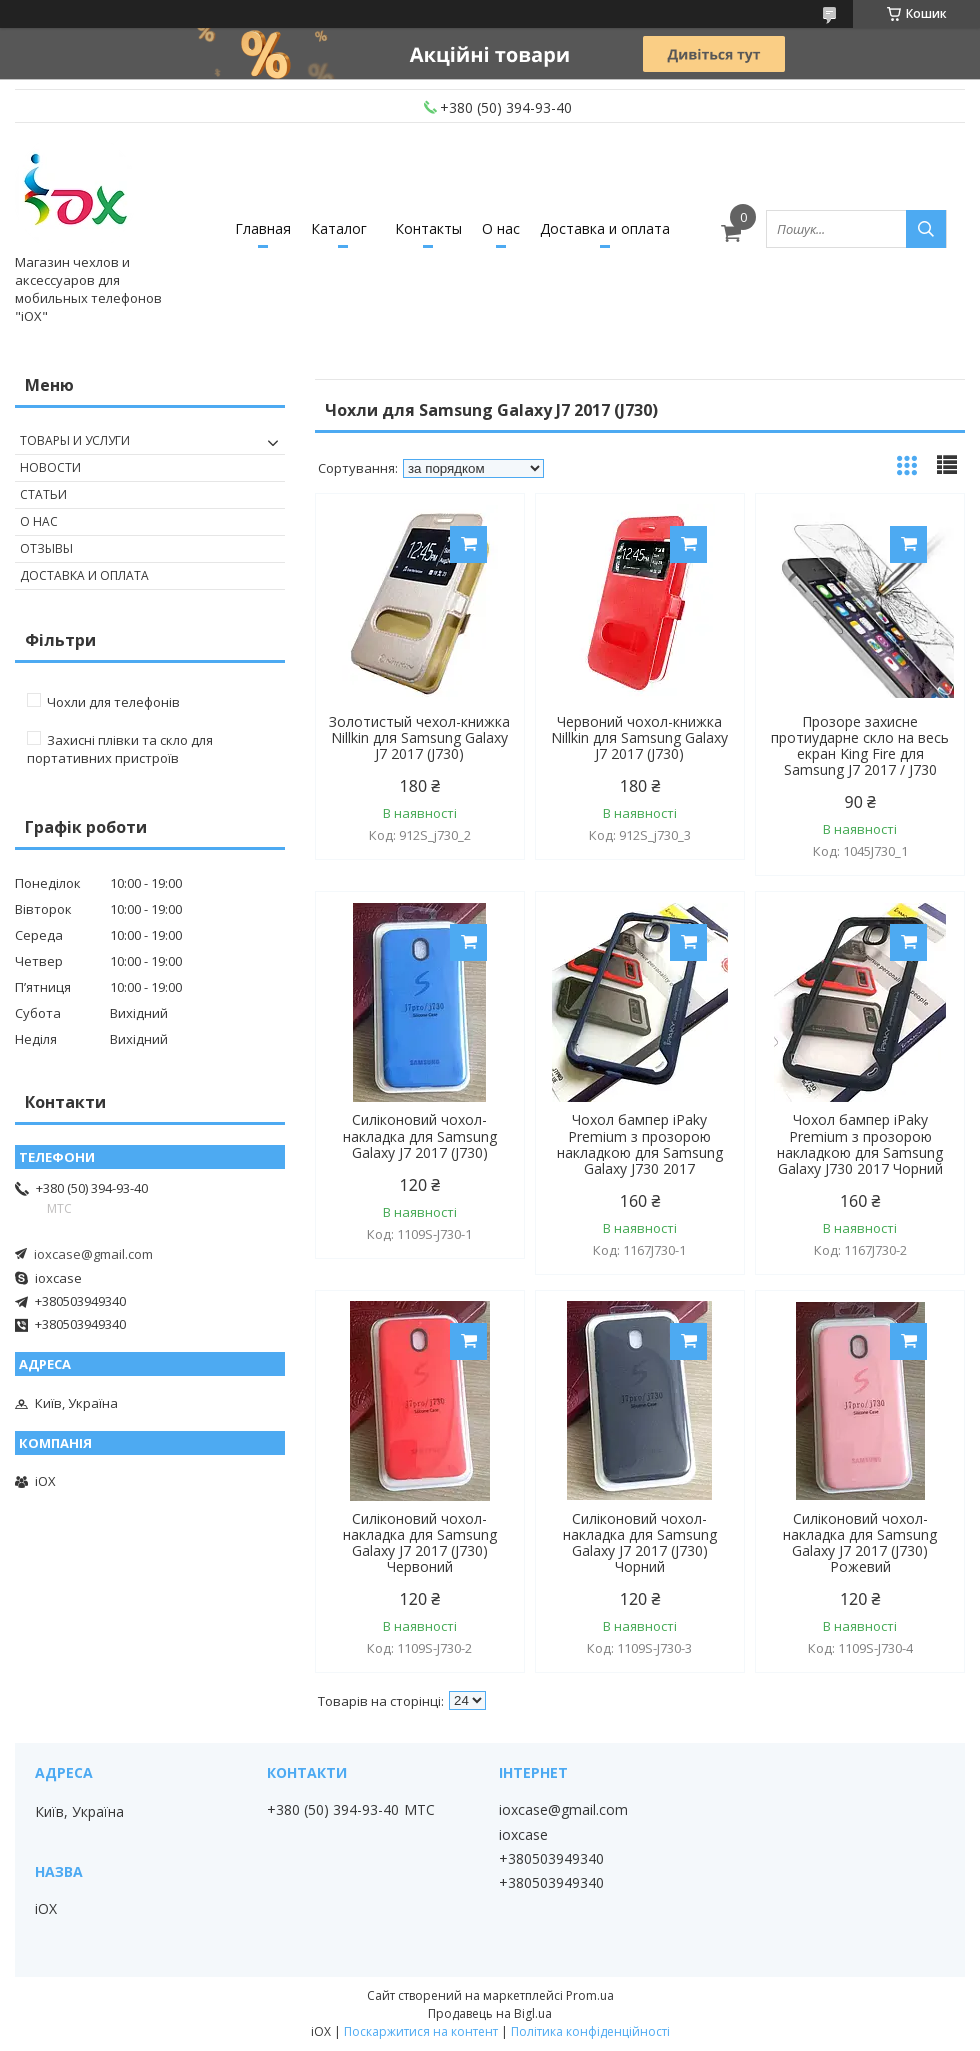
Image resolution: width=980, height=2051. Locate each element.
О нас (501, 228)
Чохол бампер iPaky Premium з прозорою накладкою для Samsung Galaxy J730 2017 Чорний (860, 1144)
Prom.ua (590, 1995)
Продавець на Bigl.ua (490, 2013)
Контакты (428, 228)
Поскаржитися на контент (421, 2031)
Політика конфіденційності (590, 2031)
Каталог (339, 228)
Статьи (43, 494)
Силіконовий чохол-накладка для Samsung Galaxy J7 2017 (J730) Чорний (640, 1543)
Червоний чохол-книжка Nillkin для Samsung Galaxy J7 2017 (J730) (639, 738)
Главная (263, 228)
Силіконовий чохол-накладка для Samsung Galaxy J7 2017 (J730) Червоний (420, 1543)
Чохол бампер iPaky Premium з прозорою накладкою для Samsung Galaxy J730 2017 (640, 1144)
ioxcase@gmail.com (93, 1254)
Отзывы (46, 548)
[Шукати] (926, 229)
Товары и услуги (75, 440)
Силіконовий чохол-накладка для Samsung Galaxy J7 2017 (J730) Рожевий (860, 1543)
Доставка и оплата (605, 228)
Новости (50, 467)
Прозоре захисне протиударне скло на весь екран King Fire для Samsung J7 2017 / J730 (860, 746)
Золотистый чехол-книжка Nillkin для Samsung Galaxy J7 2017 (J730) (419, 738)
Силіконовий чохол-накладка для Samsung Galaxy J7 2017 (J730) (420, 1136)
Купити (468, 544)
